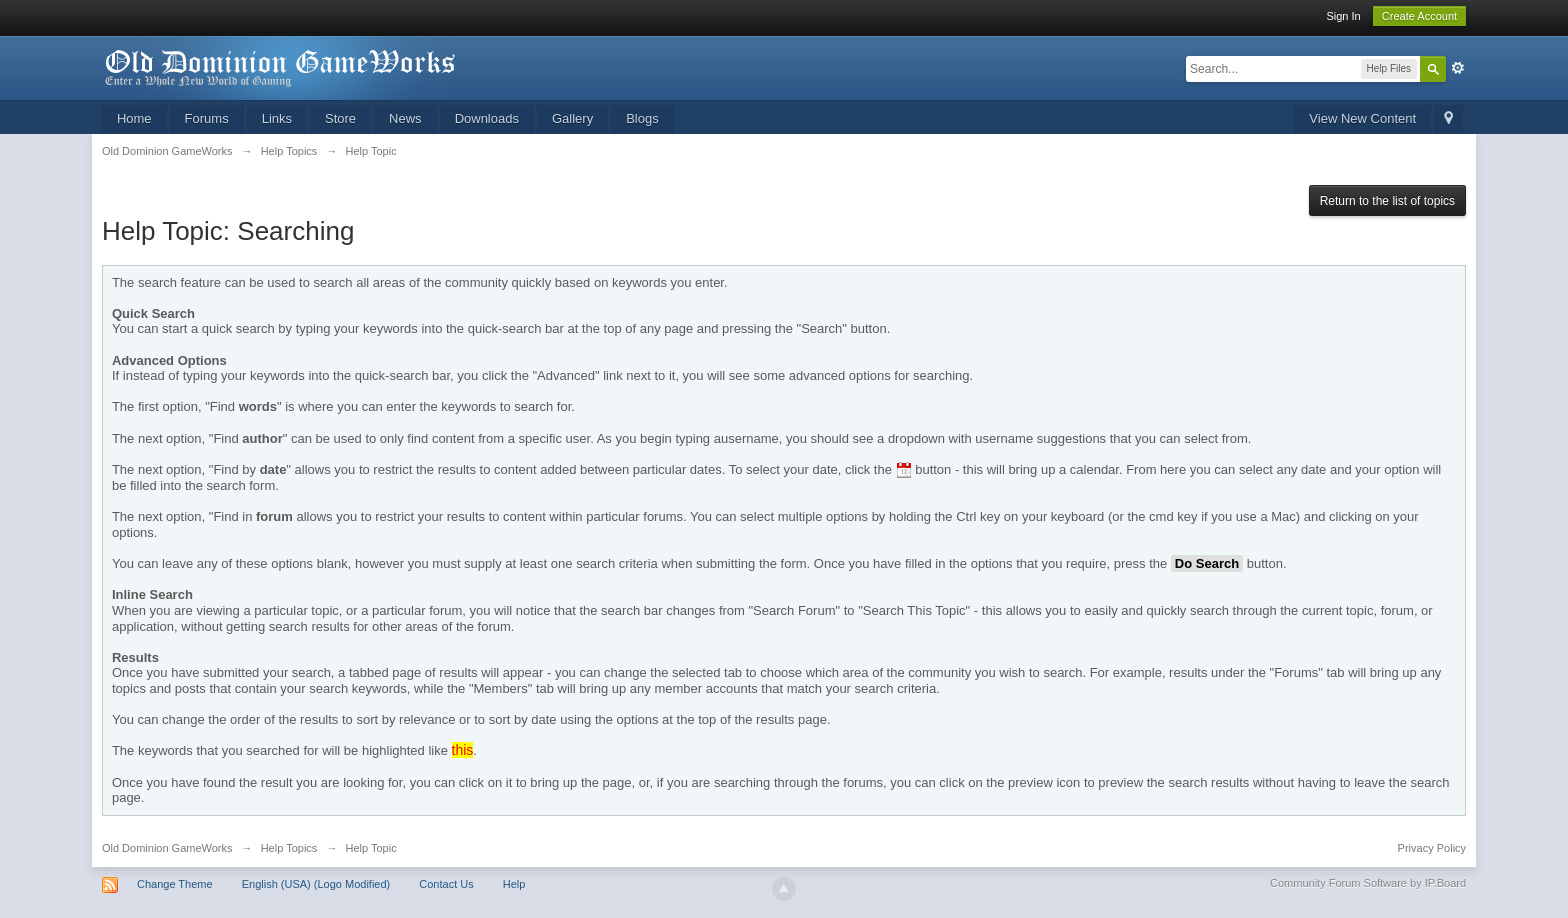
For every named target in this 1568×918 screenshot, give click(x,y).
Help (514, 884)
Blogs (642, 118)
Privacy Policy (1432, 848)
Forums (207, 118)
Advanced (1458, 68)
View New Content (1362, 118)
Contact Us (446, 884)
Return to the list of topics (1387, 201)
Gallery (572, 118)
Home (134, 118)
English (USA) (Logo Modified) (316, 884)
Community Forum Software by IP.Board (1368, 883)
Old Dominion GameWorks (167, 848)
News (405, 118)
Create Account (1419, 16)
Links (277, 118)
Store (340, 118)
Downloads (487, 118)
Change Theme (175, 884)
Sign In (1343, 16)
